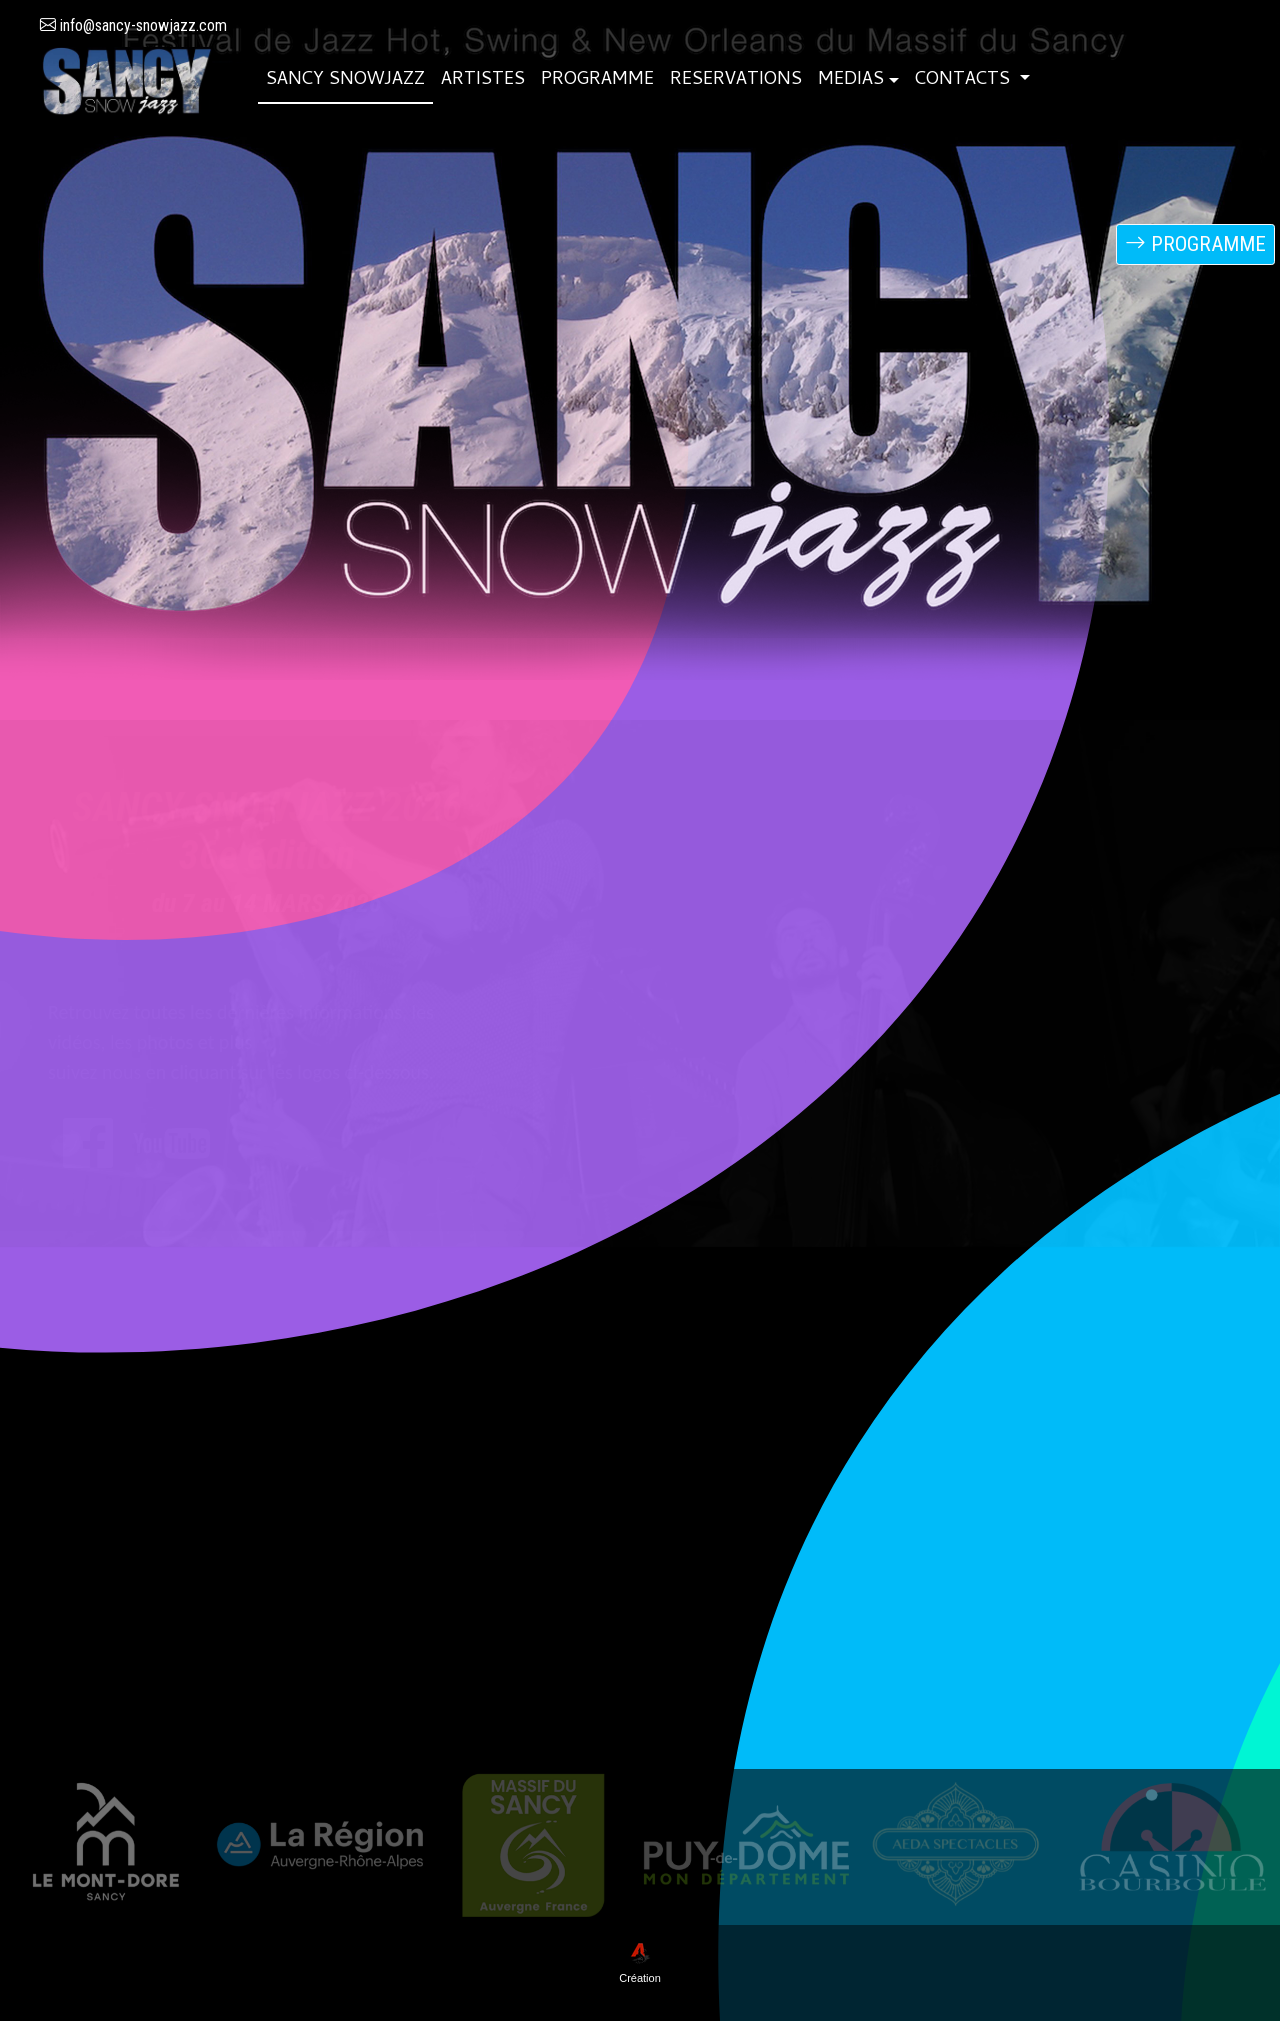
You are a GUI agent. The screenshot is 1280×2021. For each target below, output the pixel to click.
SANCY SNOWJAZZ (345, 80)
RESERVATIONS (736, 80)
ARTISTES (483, 80)
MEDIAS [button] (851, 80)
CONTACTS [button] (965, 80)
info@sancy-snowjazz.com (133, 25)
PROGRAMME (597, 80)
